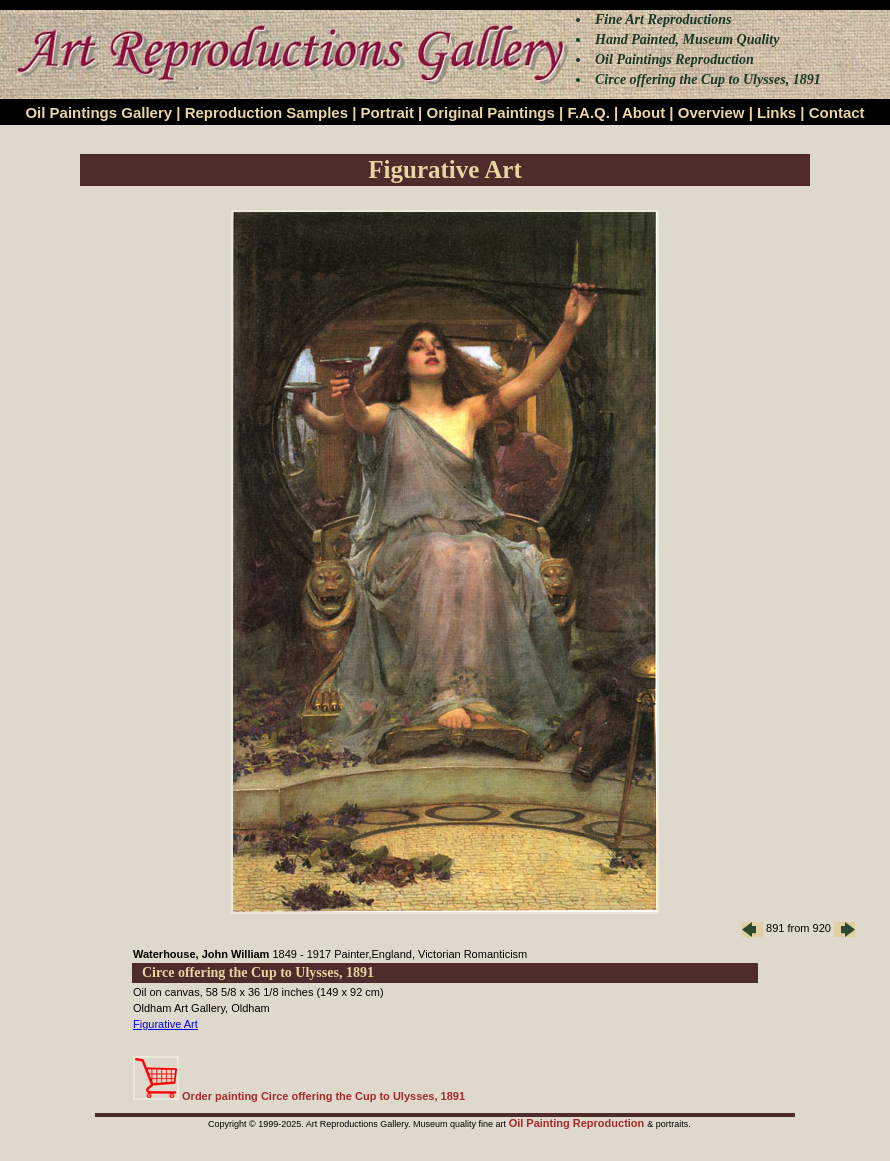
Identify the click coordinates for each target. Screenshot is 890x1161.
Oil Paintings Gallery (98, 112)
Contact (837, 112)
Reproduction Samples (266, 112)
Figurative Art (165, 1024)
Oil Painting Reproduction (578, 1123)
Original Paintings (490, 112)
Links (776, 112)
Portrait (387, 112)
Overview (711, 112)
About (643, 112)
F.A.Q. (588, 112)
